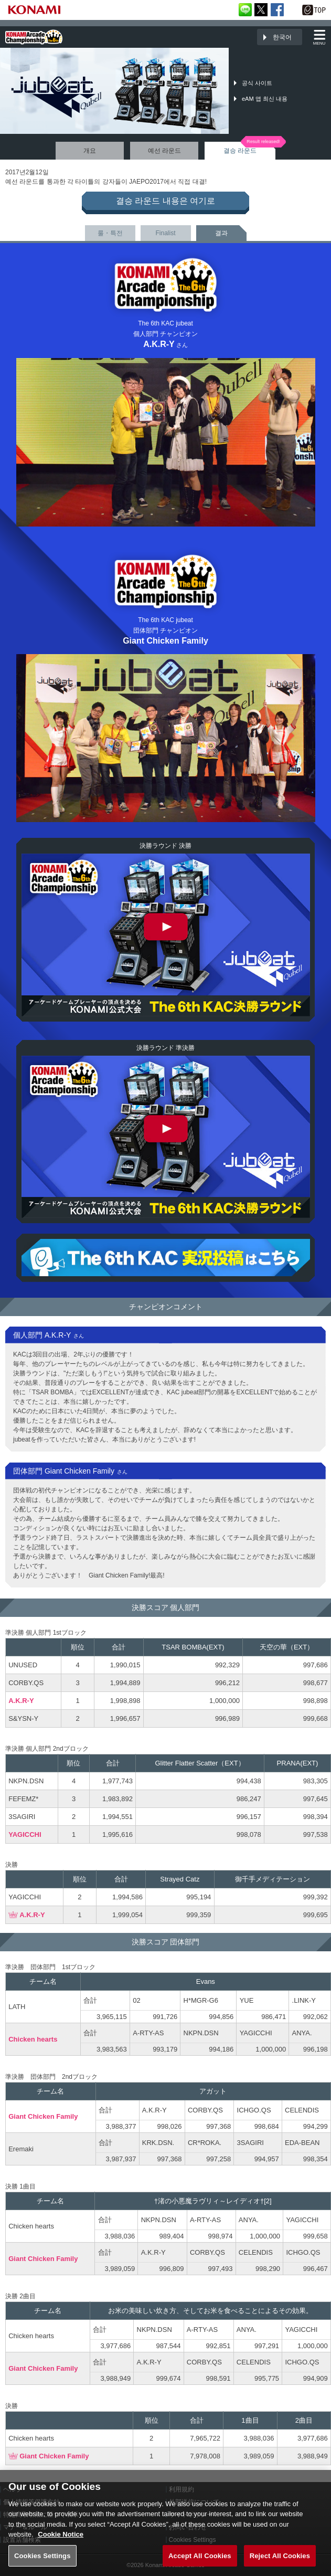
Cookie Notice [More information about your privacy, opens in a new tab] (60, 2545)
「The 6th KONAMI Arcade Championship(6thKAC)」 (33, 37)
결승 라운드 (240, 150)
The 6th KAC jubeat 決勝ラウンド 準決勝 (166, 1137)
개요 (89, 150)
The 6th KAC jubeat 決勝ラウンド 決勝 (166, 935)
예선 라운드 (164, 150)
